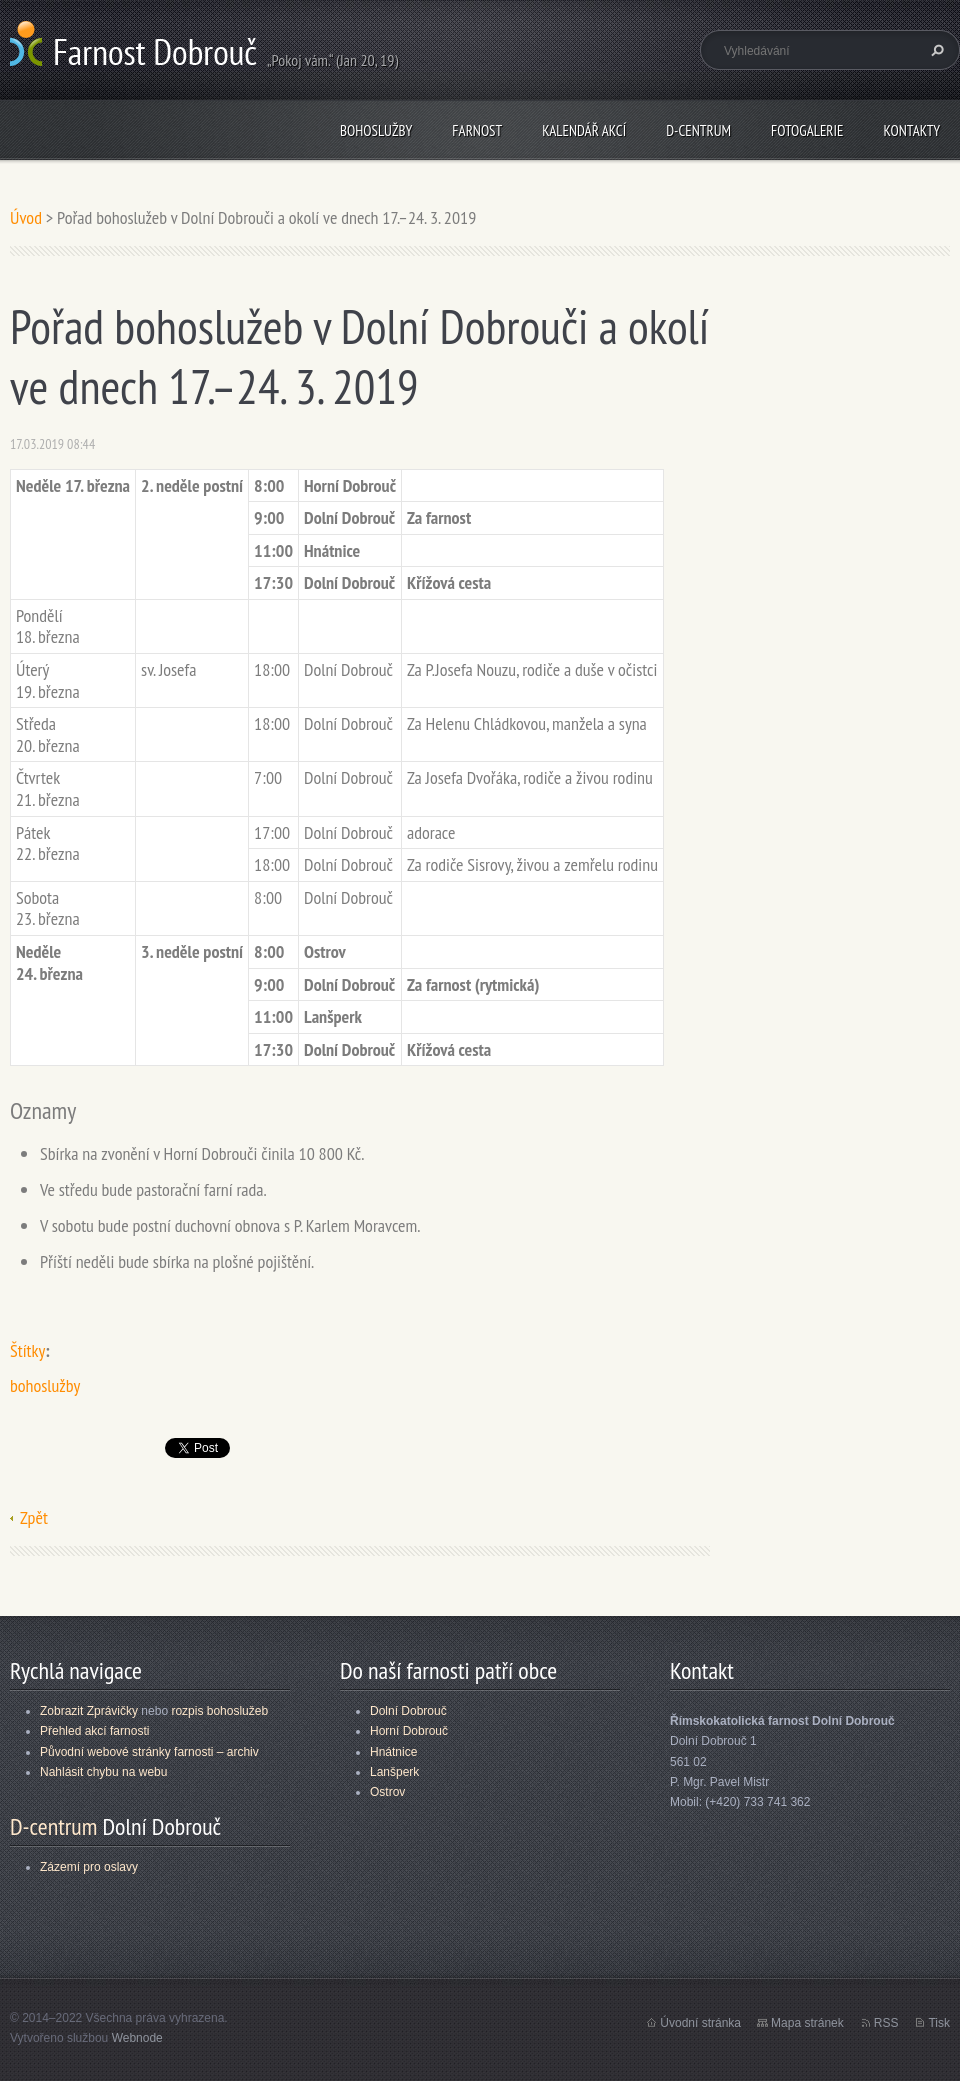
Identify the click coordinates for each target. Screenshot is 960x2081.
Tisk (939, 2023)
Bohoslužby (376, 130)
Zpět (34, 1517)
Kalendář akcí (584, 130)
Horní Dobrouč (409, 1731)
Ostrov (387, 1792)
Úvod (26, 217)
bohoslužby (45, 1385)
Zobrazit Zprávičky (89, 1711)
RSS (886, 2023)
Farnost (477, 130)
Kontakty (911, 130)
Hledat (935, 50)
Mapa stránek (807, 2023)
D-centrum (698, 130)
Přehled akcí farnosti (94, 1731)
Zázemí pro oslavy (89, 1867)
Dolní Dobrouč (408, 1711)
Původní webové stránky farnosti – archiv (149, 1752)
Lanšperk (394, 1772)
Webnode (137, 2038)
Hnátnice (393, 1752)
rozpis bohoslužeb (219, 1711)
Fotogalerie (807, 130)
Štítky (27, 1350)
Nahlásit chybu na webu (103, 1772)
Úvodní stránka (700, 2023)
